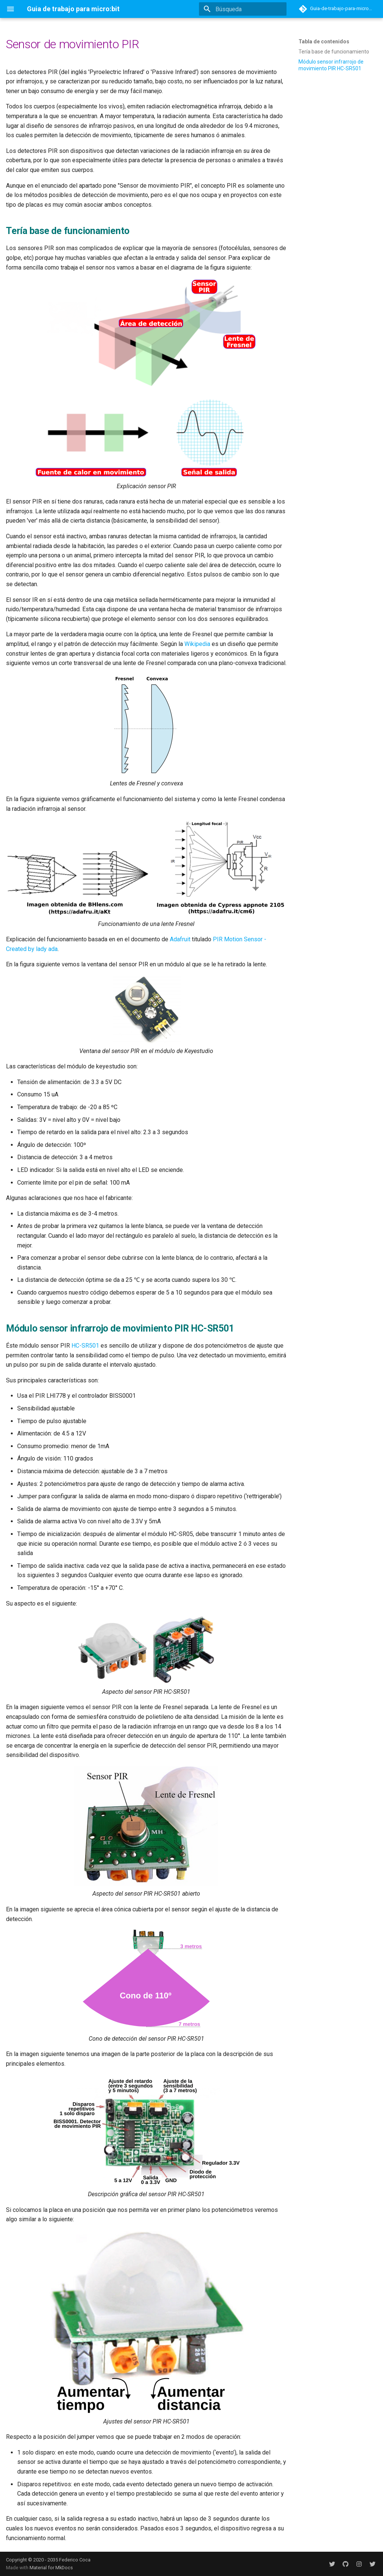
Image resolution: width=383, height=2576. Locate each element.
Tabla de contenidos (323, 41)
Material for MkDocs (51, 2567)
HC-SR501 (85, 1345)
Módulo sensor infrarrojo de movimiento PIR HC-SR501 (331, 65)
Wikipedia (197, 643)
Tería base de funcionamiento (333, 52)
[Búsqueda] (243, 9)
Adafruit (180, 939)
